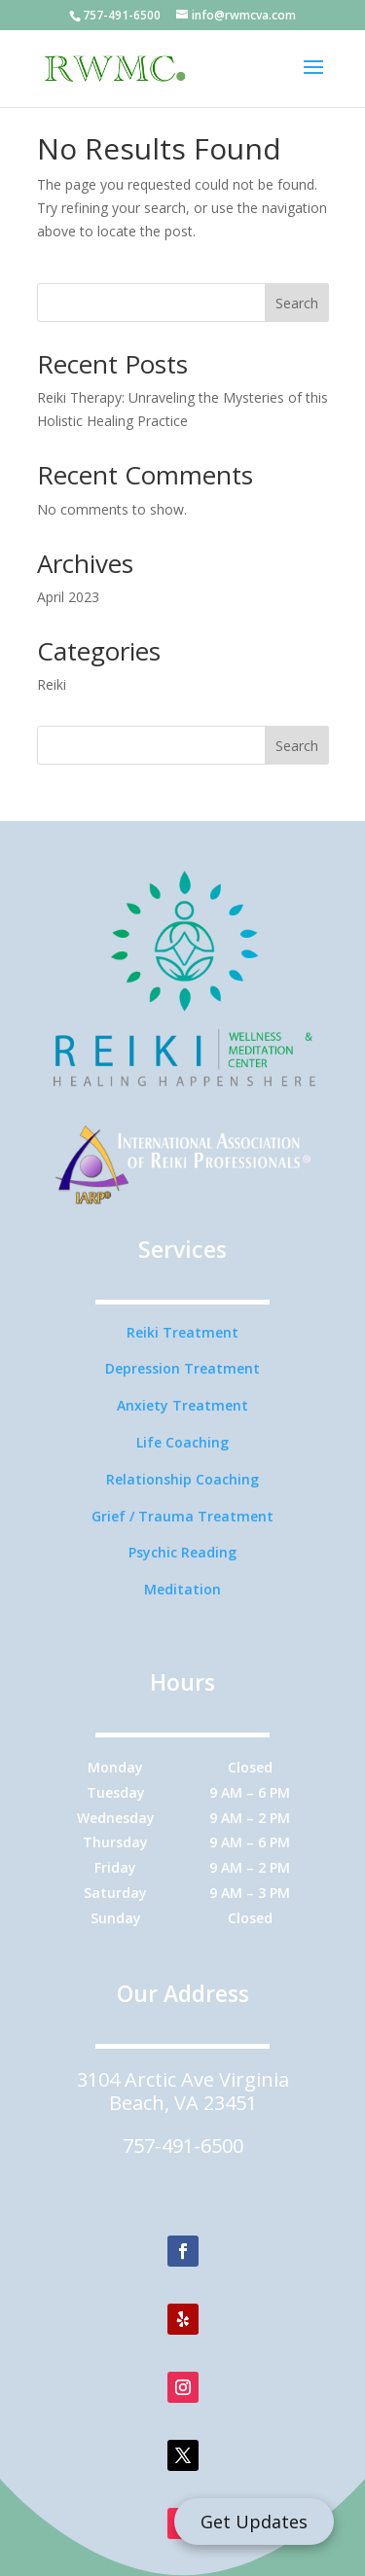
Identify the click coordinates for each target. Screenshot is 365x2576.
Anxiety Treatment (182, 1405)
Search (296, 303)
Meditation (182, 1589)
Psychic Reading (182, 1552)
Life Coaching (182, 1442)
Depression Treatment (182, 1368)
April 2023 (68, 597)
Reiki (51, 684)
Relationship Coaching (182, 1479)
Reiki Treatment (182, 1332)
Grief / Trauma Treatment (182, 1516)
